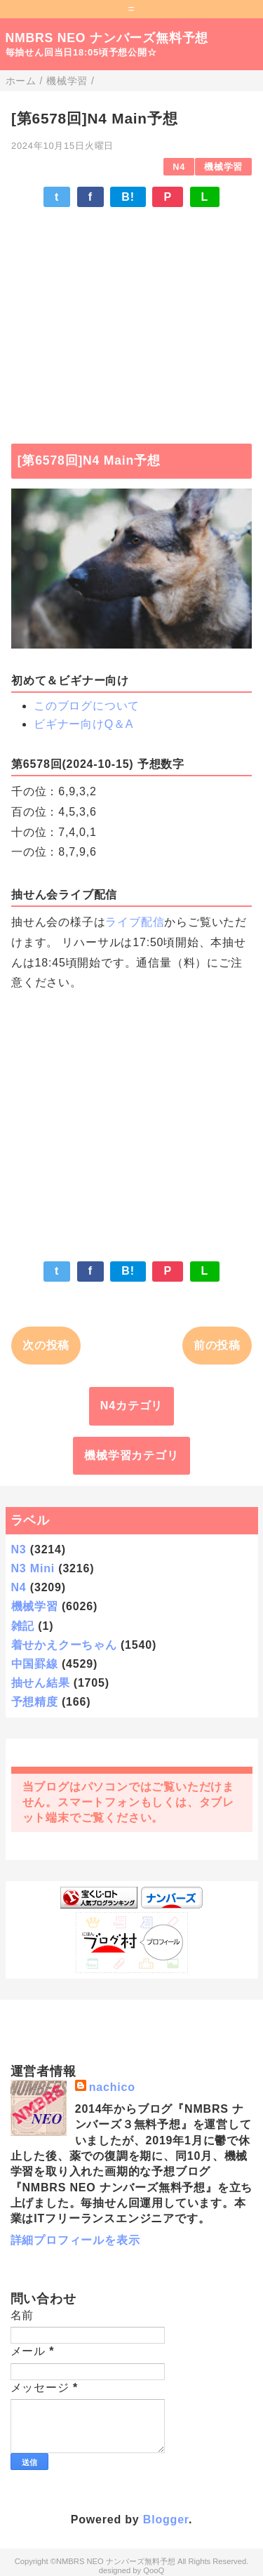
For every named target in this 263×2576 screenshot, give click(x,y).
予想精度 (34, 1702)
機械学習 (223, 166)
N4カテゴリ (131, 1406)
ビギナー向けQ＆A (83, 724)
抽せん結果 (40, 1683)
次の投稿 (45, 1345)
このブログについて (87, 706)
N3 (19, 1549)
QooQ (153, 2570)
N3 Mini (33, 1568)
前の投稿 (217, 1345)
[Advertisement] (131, 318)
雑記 (23, 1626)
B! (127, 197)
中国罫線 (34, 1664)
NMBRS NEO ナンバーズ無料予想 (107, 38)
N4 (179, 166)
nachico (112, 2087)
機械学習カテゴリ (131, 1455)
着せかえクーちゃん (64, 1645)
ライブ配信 (134, 922)
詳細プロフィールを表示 (75, 2240)
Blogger (166, 2519)
